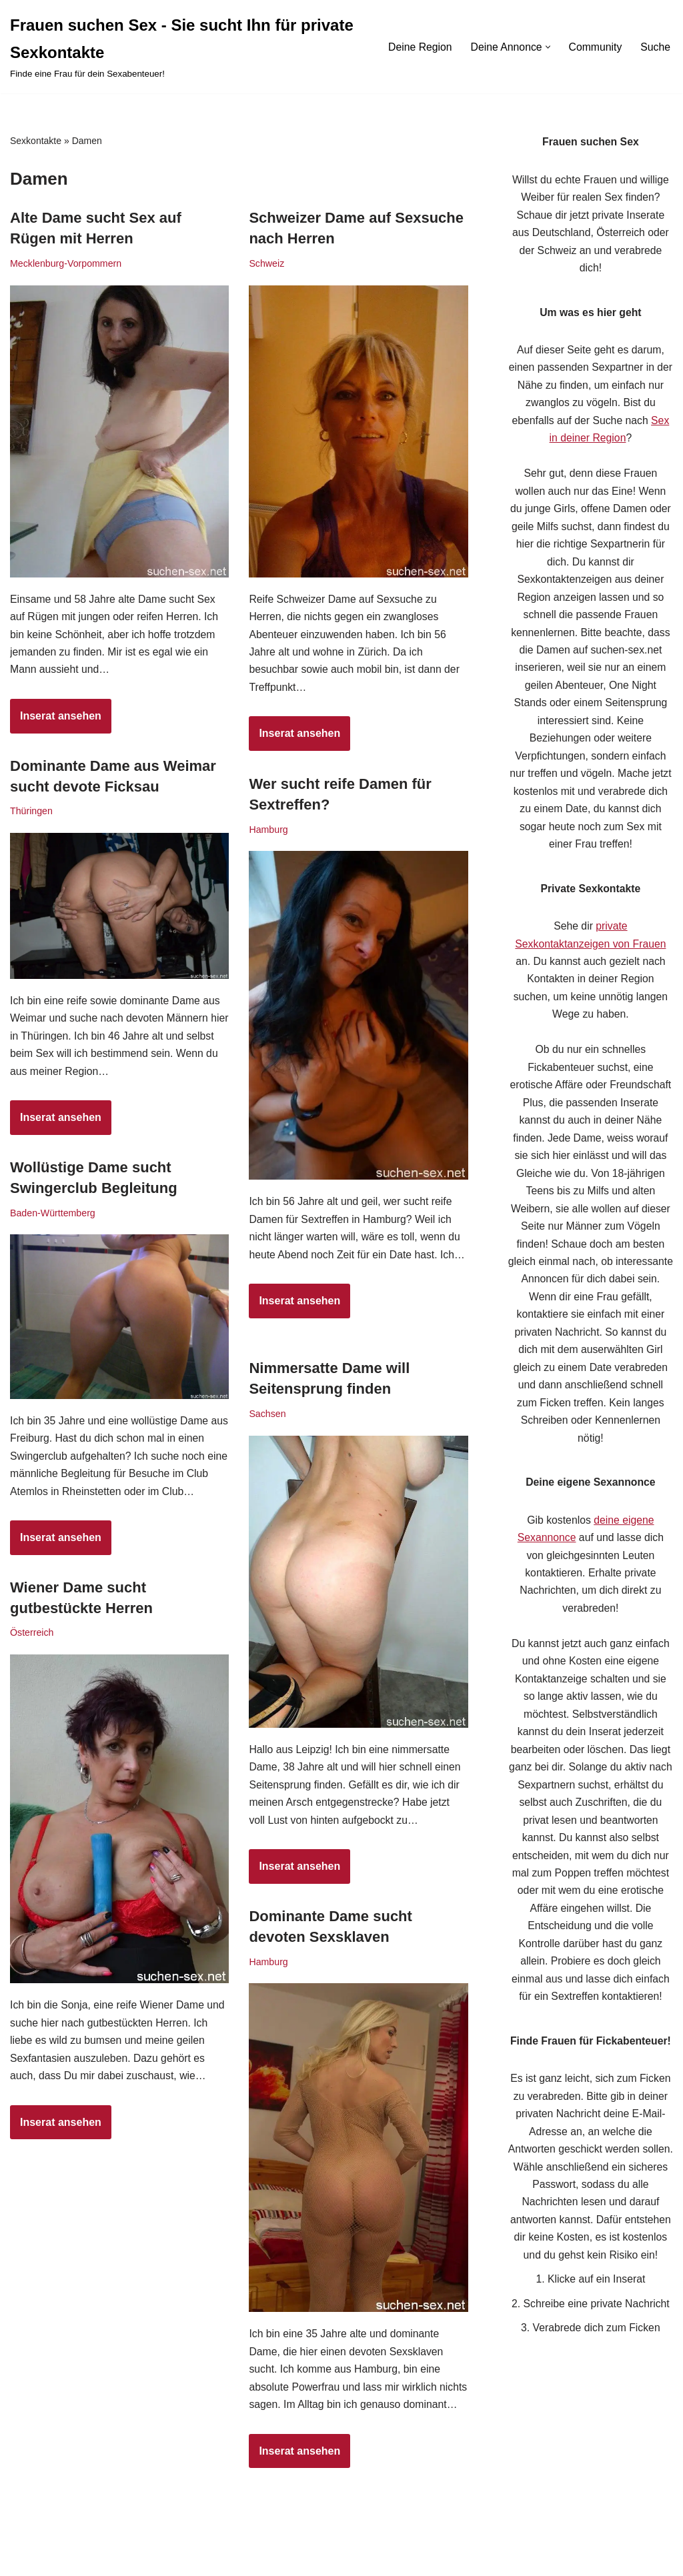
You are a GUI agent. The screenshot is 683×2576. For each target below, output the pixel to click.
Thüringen (31, 812)
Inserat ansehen (55, 723)
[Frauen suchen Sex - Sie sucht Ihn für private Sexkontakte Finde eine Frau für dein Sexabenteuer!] (186, 46)
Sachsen (267, 1414)
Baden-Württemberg (53, 1213)
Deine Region (417, 47)
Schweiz (267, 264)
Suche (655, 47)
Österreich (32, 1633)
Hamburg (268, 830)
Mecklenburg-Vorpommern (66, 264)
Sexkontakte (35, 140)
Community (595, 47)
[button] (546, 47)
